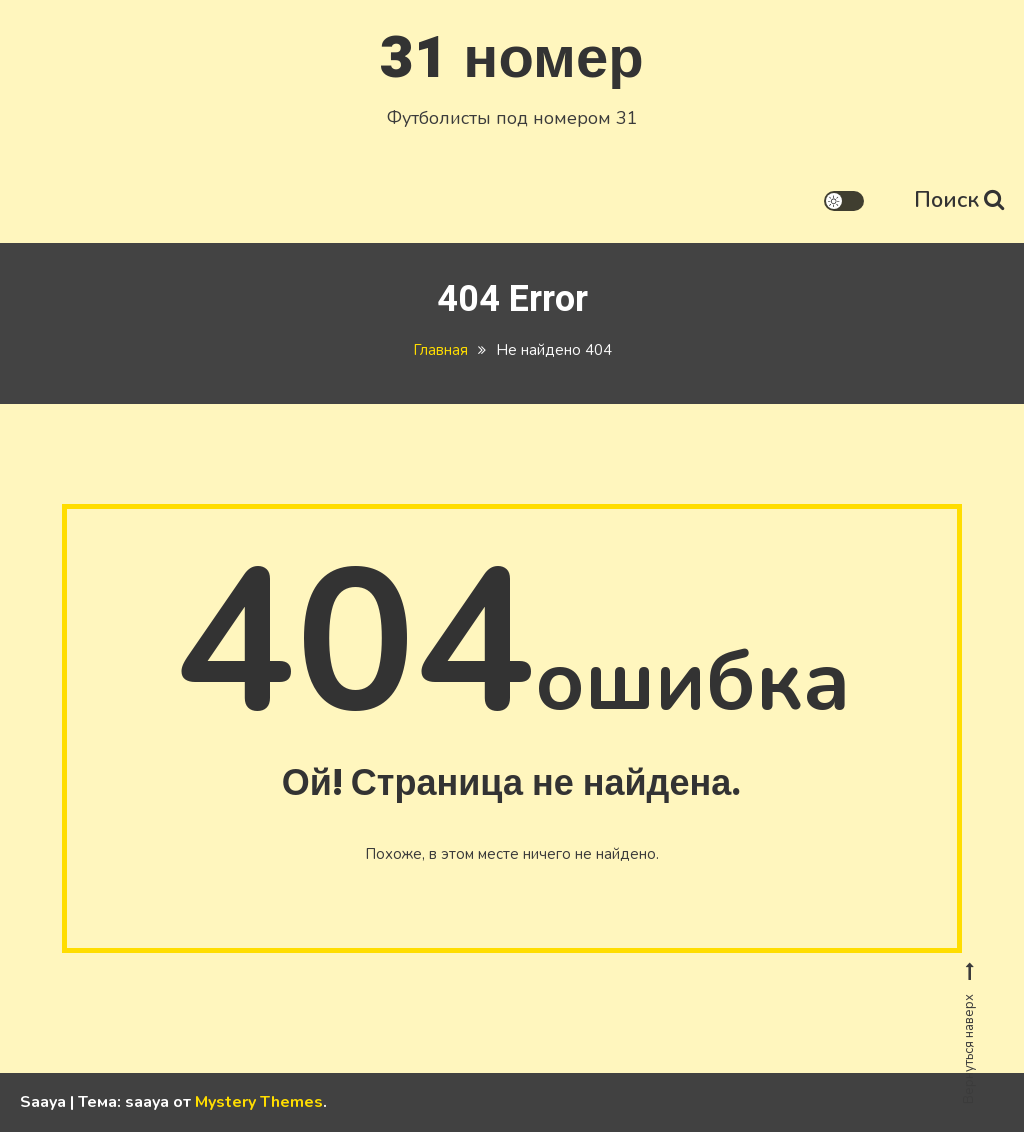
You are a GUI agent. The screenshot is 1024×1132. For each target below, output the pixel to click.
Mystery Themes (259, 1102)
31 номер (511, 58)
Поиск (959, 200)
